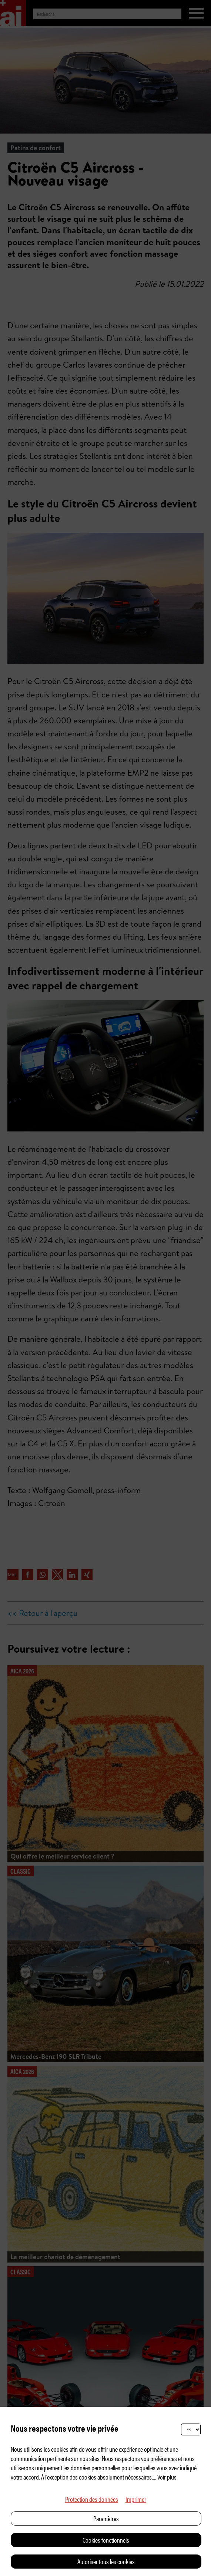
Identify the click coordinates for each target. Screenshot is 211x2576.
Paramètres (106, 2518)
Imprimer (135, 2499)
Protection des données (91, 2499)
